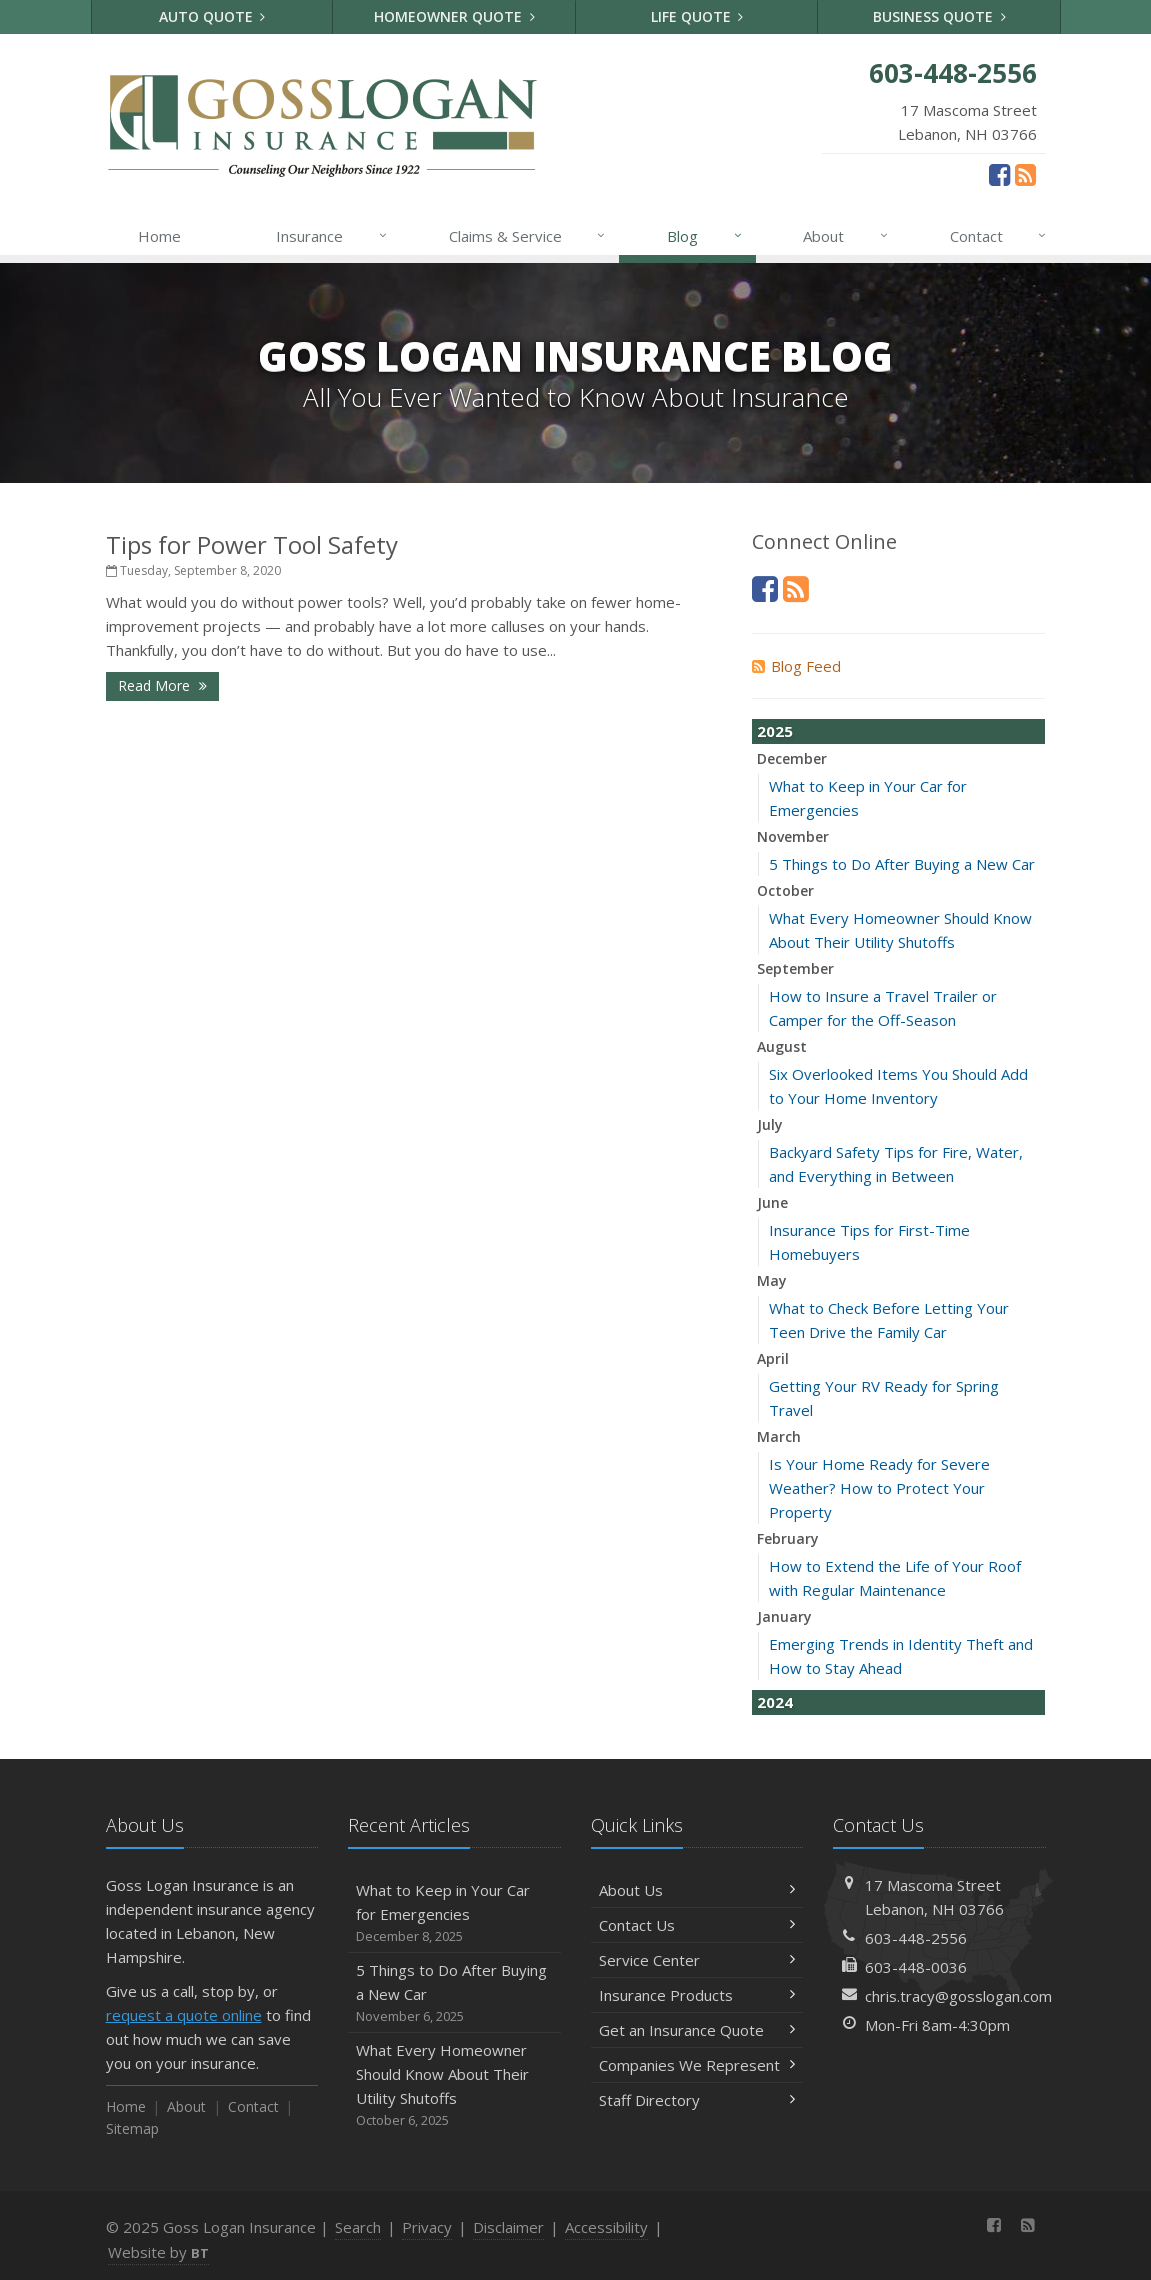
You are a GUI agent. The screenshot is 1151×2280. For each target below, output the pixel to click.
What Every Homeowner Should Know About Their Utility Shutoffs (454, 2085)
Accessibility (606, 2227)
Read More (162, 685)
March (779, 1436)
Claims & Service (528, 236)
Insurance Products (697, 1995)
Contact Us (697, 1925)
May (772, 1280)
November (793, 836)
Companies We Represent (697, 2065)
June (772, 1202)
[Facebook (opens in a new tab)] (999, 174)
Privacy (427, 2227)
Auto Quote (212, 16)
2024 (775, 1702)
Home (159, 236)
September (795, 968)
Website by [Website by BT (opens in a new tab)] (158, 2252)
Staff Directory (697, 2100)
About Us (697, 1890)
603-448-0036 (916, 1967)
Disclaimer (508, 2227)
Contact (999, 236)
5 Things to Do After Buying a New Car (902, 864)
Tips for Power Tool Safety (252, 544)
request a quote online (184, 2015)
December (792, 758)
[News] (1025, 174)
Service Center (697, 1960)
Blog (705, 236)
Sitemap (132, 2128)
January (784, 1616)
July (770, 1124)
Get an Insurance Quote (697, 2030)
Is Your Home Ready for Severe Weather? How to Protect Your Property (879, 1488)
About (846, 236)
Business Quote (939, 16)
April (773, 1358)
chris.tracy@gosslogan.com (958, 1996)
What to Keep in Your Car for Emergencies (454, 1913)
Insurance (332, 236)
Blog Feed (796, 666)
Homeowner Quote (454, 16)
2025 (775, 731)
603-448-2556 (916, 1938)
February (788, 1538)
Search (358, 2227)
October (785, 890)
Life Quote (697, 16)
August (782, 1046)
